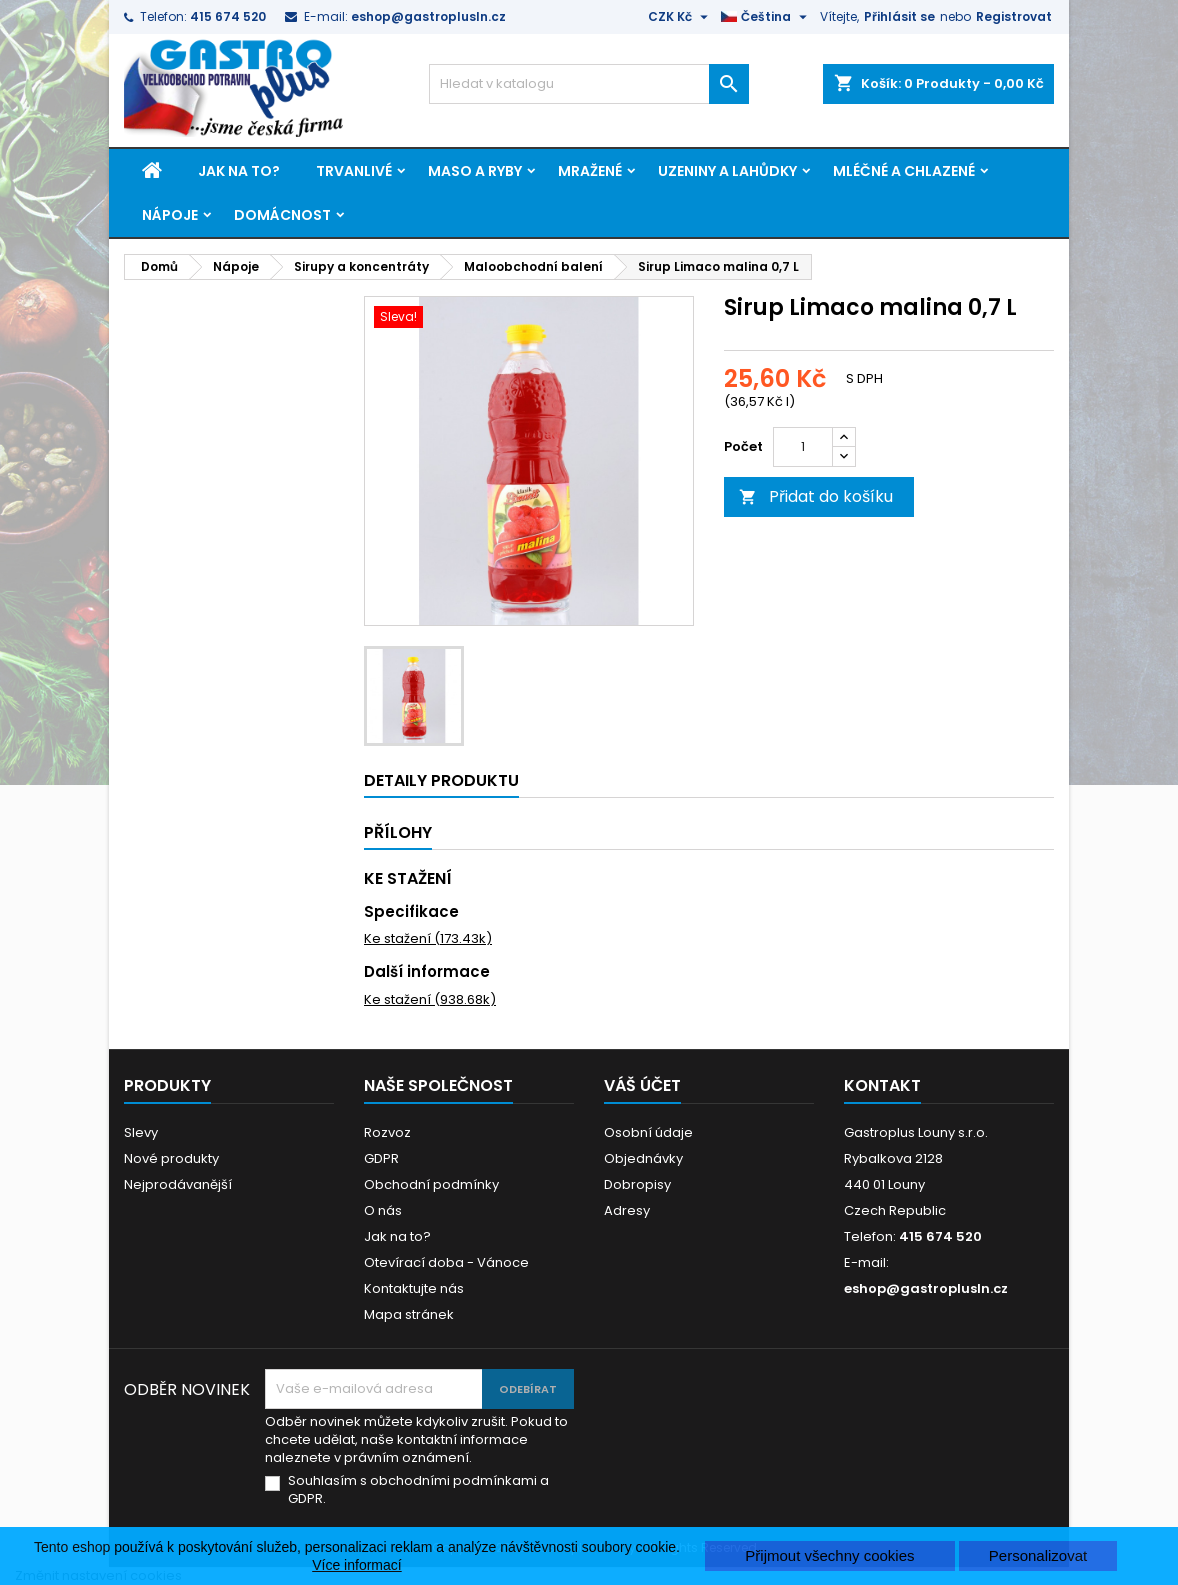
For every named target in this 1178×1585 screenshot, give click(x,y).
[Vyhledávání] (589, 84)
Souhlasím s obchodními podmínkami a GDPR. (418, 1490)
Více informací (356, 1565)
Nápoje (170, 215)
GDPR (381, 1158)
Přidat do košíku (816, 496)
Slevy (141, 1132)
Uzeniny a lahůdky (727, 171)
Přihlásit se (899, 16)
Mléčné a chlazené (904, 171)
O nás (383, 1210)
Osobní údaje (648, 1132)
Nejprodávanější (178, 1184)
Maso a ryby (475, 171)
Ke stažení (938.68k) (430, 999)
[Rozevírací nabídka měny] (680, 17)
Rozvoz (387, 1132)
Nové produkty (171, 1158)
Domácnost (282, 215)
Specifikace (411, 911)
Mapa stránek (409, 1314)
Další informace (427, 971)
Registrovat (1014, 16)
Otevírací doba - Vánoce (446, 1262)
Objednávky (643, 1158)
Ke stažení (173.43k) (428, 938)
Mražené (590, 171)
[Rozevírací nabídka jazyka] (766, 17)
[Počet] (803, 447)
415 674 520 (228, 16)
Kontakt (882, 1085)
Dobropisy (637, 1184)
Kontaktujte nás (414, 1288)
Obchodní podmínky (431, 1184)
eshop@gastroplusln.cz (428, 16)
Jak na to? (239, 171)
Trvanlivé (354, 171)
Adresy (627, 1210)
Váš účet (642, 1085)
